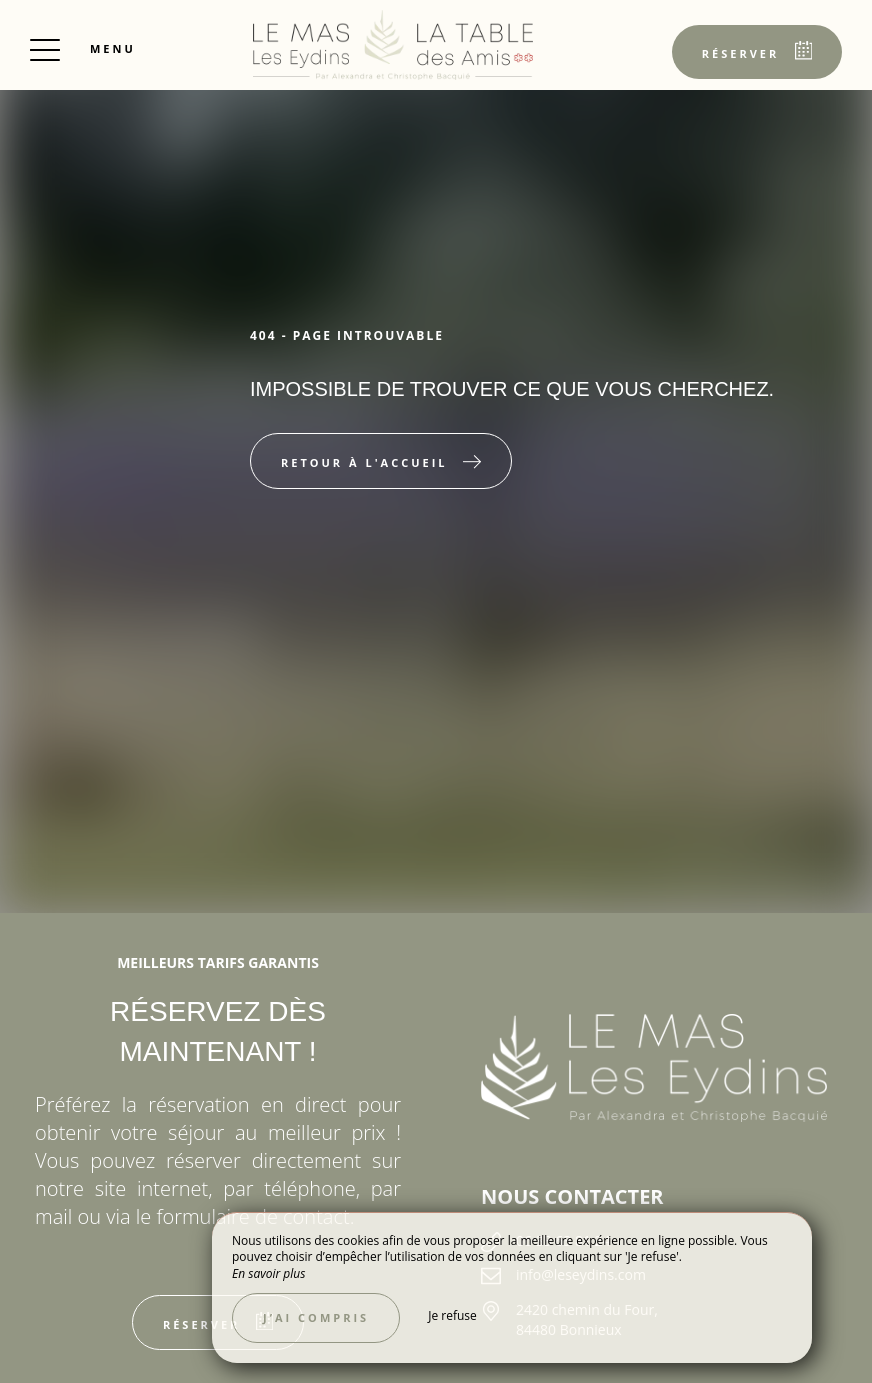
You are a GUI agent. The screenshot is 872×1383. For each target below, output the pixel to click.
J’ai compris (316, 1317)
